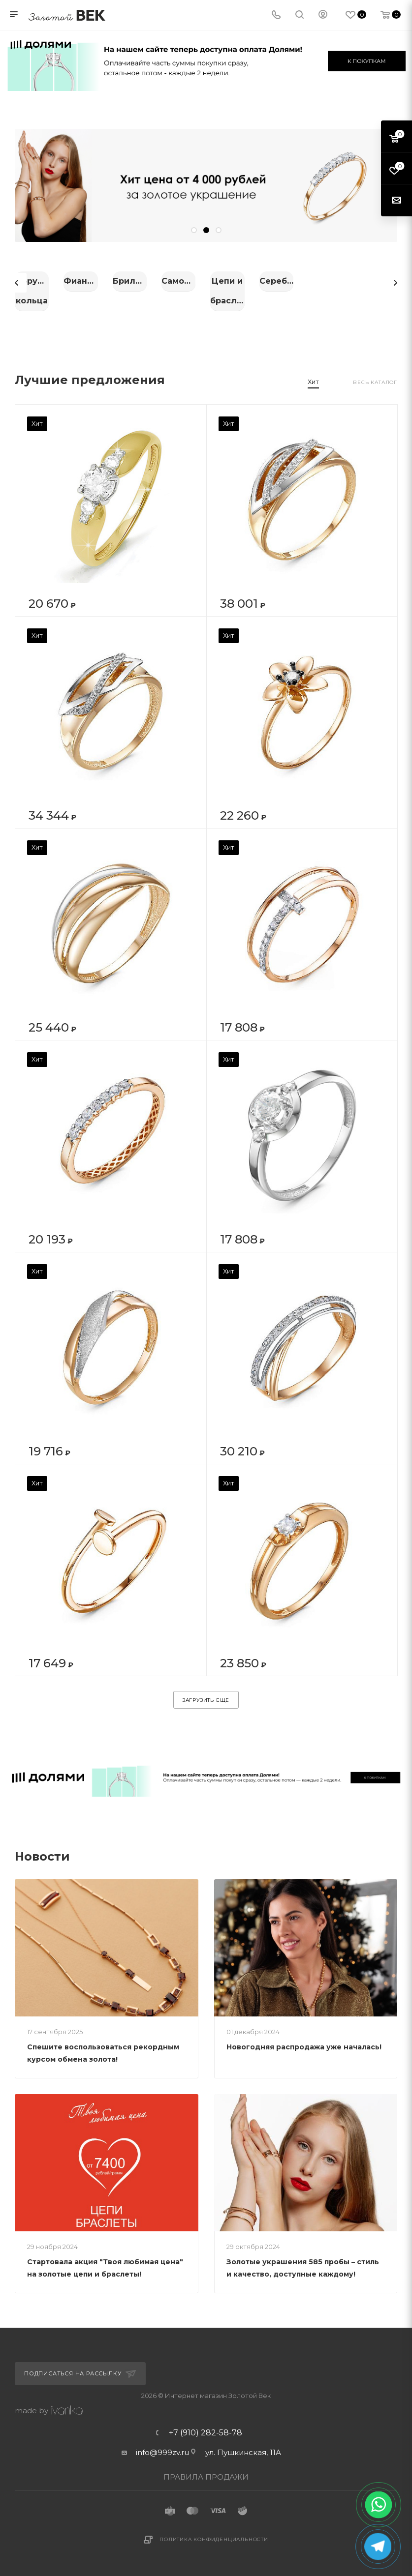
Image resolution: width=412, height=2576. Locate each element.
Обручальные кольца (74, 281)
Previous (17, 278)
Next (395, 278)
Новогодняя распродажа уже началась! (303, 2036)
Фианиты (206, 281)
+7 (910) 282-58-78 (205, 2423)
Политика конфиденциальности (213, 2529)
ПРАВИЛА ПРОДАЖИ (206, 2466)
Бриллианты (339, 281)
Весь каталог (375, 372)
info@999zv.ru (162, 2442)
